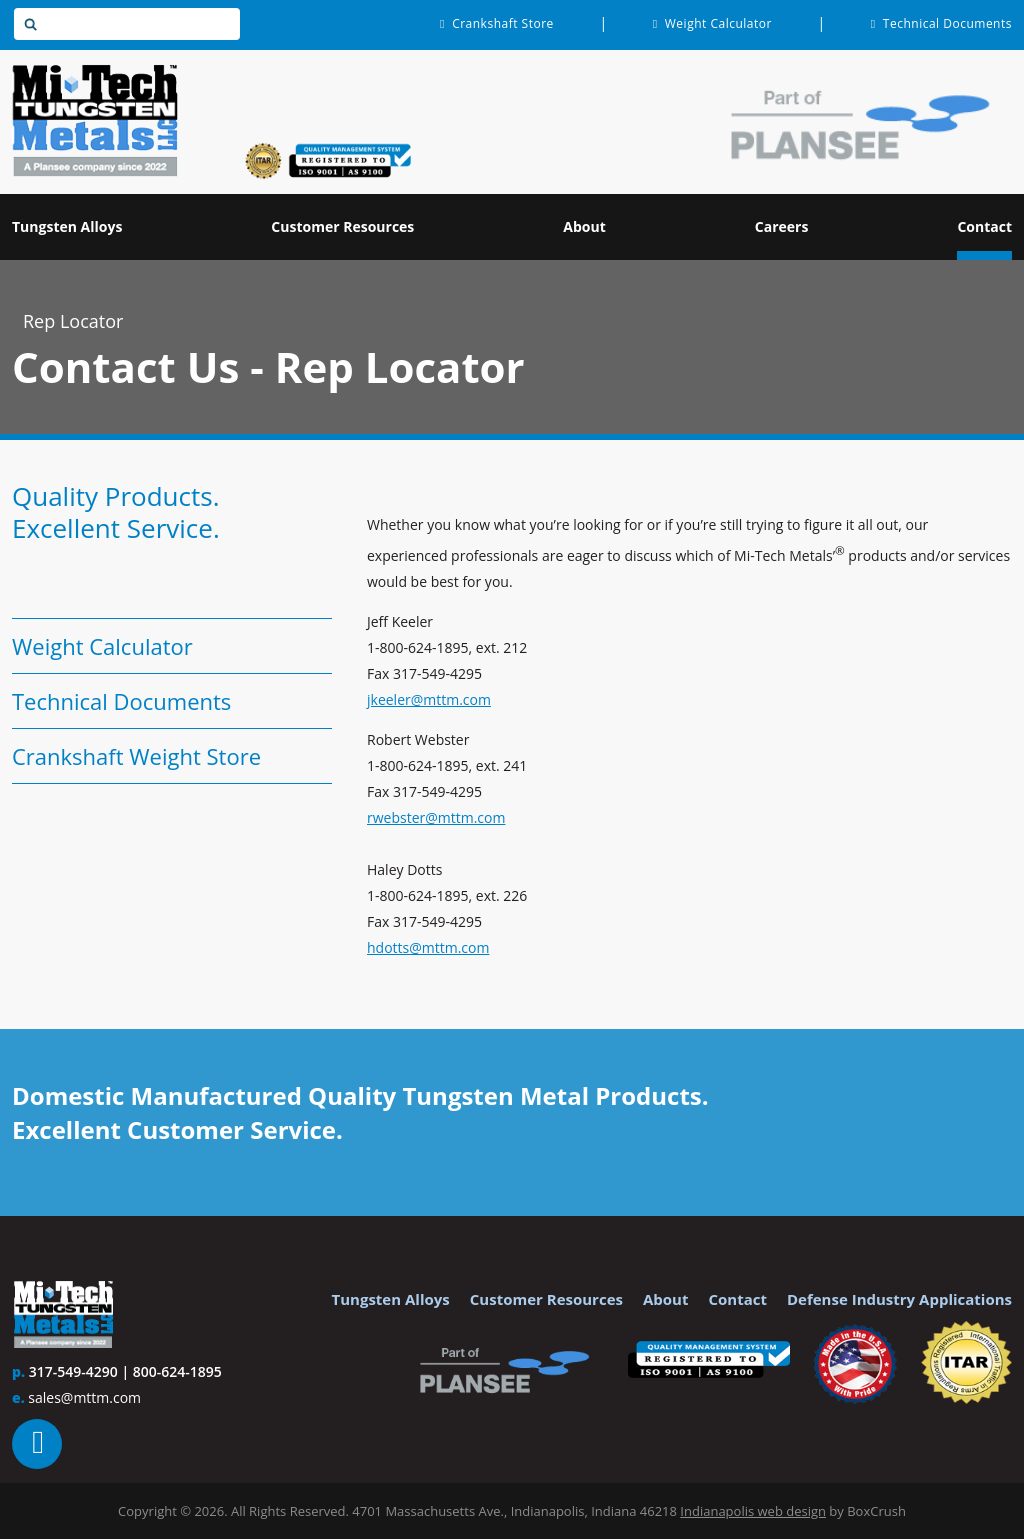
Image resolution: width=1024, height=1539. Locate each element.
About (666, 1299)
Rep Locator (73, 321)
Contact (737, 1299)
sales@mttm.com (84, 1397)
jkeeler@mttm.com (429, 699)
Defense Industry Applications (899, 1299)
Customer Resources (546, 1299)
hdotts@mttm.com (428, 947)
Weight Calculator (102, 646)
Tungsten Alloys (391, 1299)
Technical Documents (121, 701)
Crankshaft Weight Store (136, 756)
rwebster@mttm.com (436, 817)
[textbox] (127, 24)
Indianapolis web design (753, 1511)
